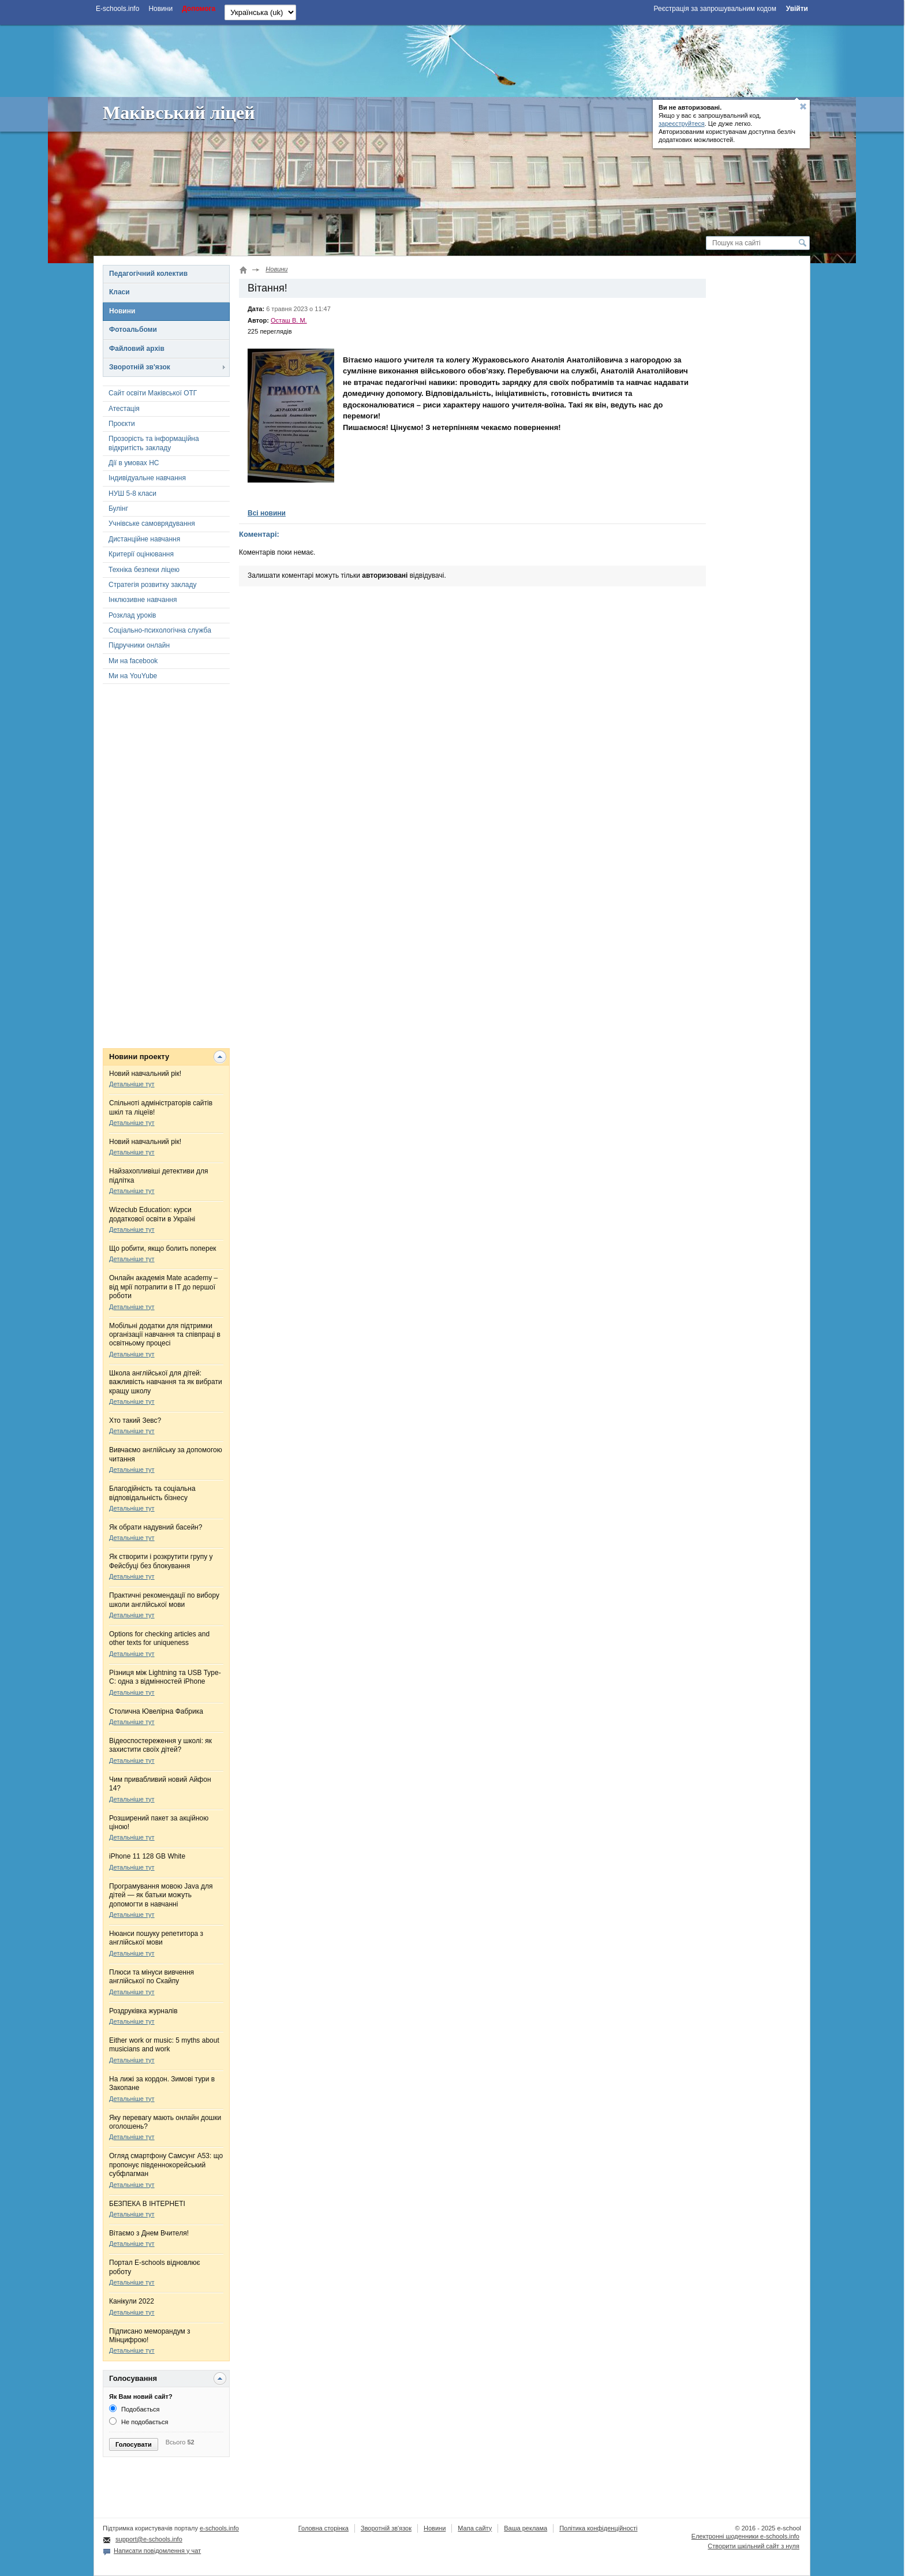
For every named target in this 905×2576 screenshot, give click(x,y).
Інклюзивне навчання (143, 600)
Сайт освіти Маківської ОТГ (153, 393)
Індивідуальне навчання (147, 478)
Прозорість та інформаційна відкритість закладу (154, 443)
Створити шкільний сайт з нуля (753, 2546)
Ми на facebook (133, 661)
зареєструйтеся (682, 123)
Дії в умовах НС (134, 463)
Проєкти (122, 424)
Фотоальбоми (133, 330)
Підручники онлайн (139, 645)
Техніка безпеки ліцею (144, 570)
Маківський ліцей (179, 112)
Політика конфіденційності (598, 2528)
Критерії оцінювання (141, 554)
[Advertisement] (452, 59)
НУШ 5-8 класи (132, 493)
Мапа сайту (475, 2528)
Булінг (118, 508)
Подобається (134, 2409)
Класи (119, 292)
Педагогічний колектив (148, 274)
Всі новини (267, 513)
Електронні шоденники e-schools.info (745, 2536)
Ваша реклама (525, 2528)
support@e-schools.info (148, 2539)
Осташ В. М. (289, 320)
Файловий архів (136, 349)
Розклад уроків (132, 615)
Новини (122, 311)
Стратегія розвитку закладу (152, 585)
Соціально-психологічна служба (160, 630)
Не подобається (139, 2421)
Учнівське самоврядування (152, 523)
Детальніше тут (132, 1084)
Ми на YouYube (133, 676)
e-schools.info (219, 2528)
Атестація (124, 409)
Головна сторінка (323, 2528)
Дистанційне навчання (144, 539)
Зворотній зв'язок (139, 367)
